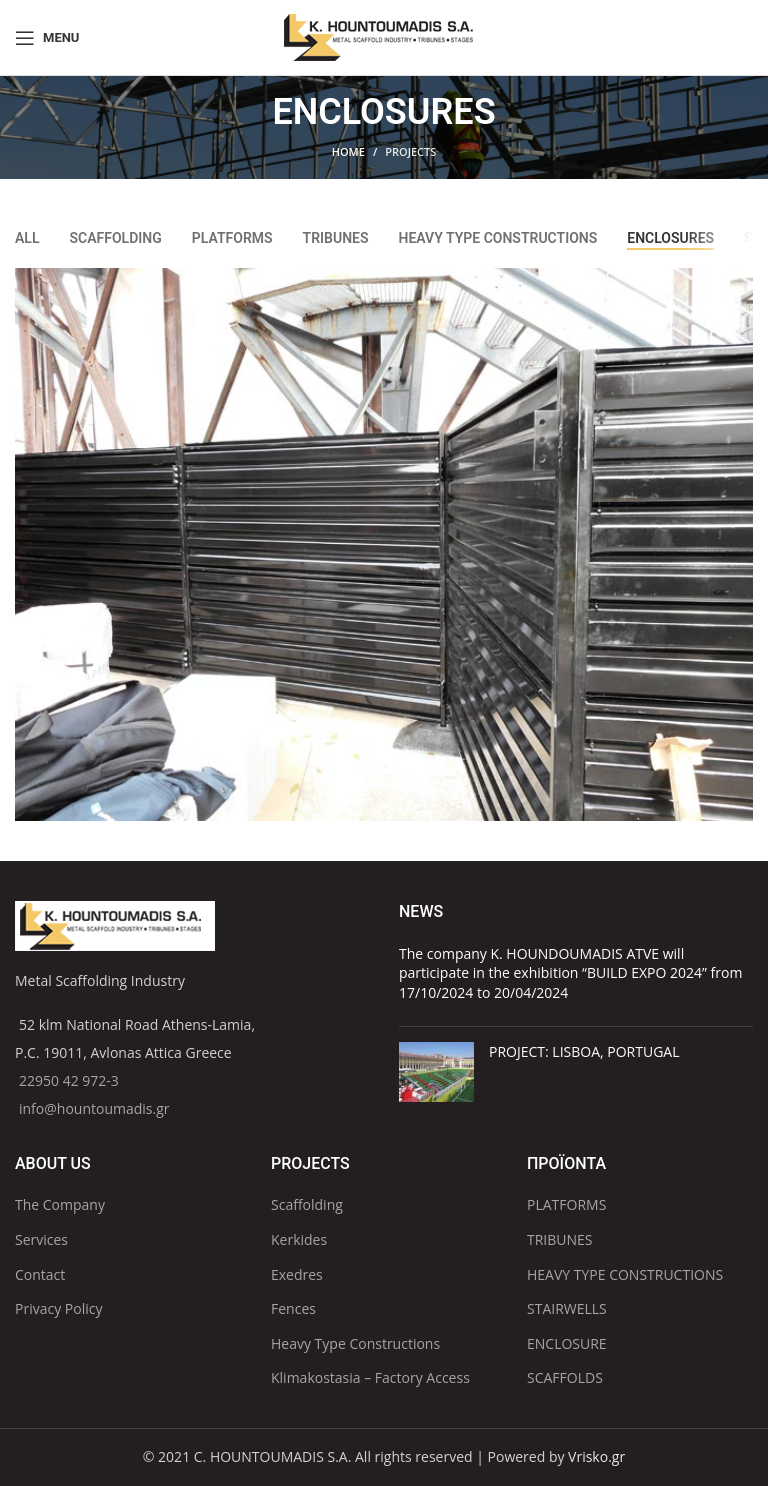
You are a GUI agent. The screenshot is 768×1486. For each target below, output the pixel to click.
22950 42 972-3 (69, 1080)
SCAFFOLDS (565, 1377)
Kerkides (299, 1239)
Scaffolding (307, 1204)
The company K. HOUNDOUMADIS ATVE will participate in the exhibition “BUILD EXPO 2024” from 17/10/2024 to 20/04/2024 (570, 973)
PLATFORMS (566, 1204)
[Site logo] (384, 35)
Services (41, 1239)
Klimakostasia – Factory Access (370, 1377)
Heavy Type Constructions (355, 1343)
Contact (40, 1274)
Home (348, 151)
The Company (60, 1204)
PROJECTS (410, 151)
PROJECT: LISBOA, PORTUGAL (584, 1051)
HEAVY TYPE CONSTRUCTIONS (625, 1274)
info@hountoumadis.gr (94, 1108)
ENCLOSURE (567, 1343)
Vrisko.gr (596, 1456)
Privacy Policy (58, 1308)
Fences (293, 1308)
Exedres (297, 1274)
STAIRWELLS (567, 1308)
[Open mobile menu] (47, 38)
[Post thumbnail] (436, 1072)
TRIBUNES (560, 1239)
